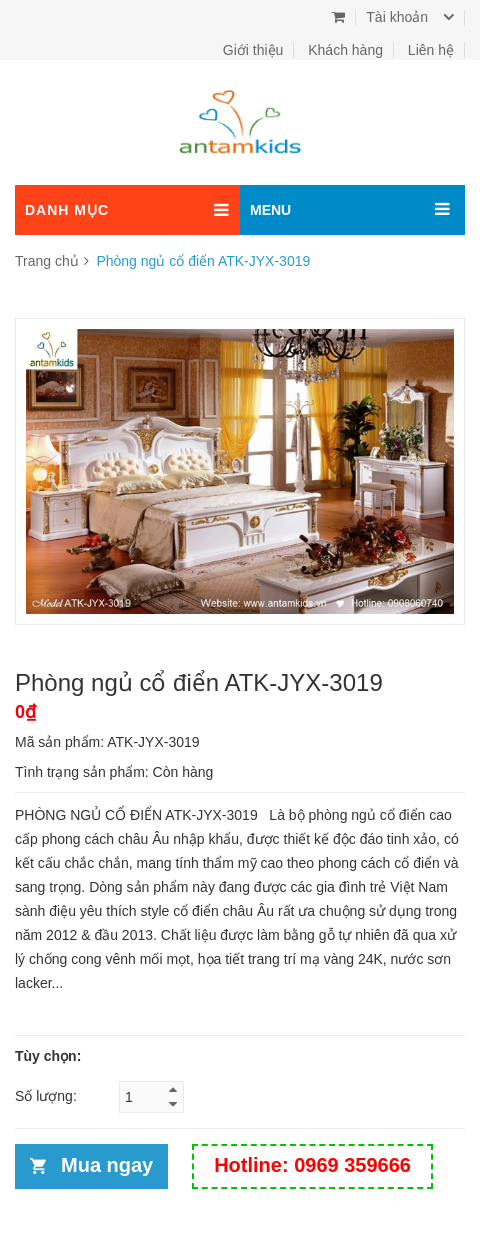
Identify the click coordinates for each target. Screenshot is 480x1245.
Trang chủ (47, 261)
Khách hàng (345, 50)
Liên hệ (431, 50)
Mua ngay (107, 1165)
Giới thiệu (253, 50)
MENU (270, 210)
